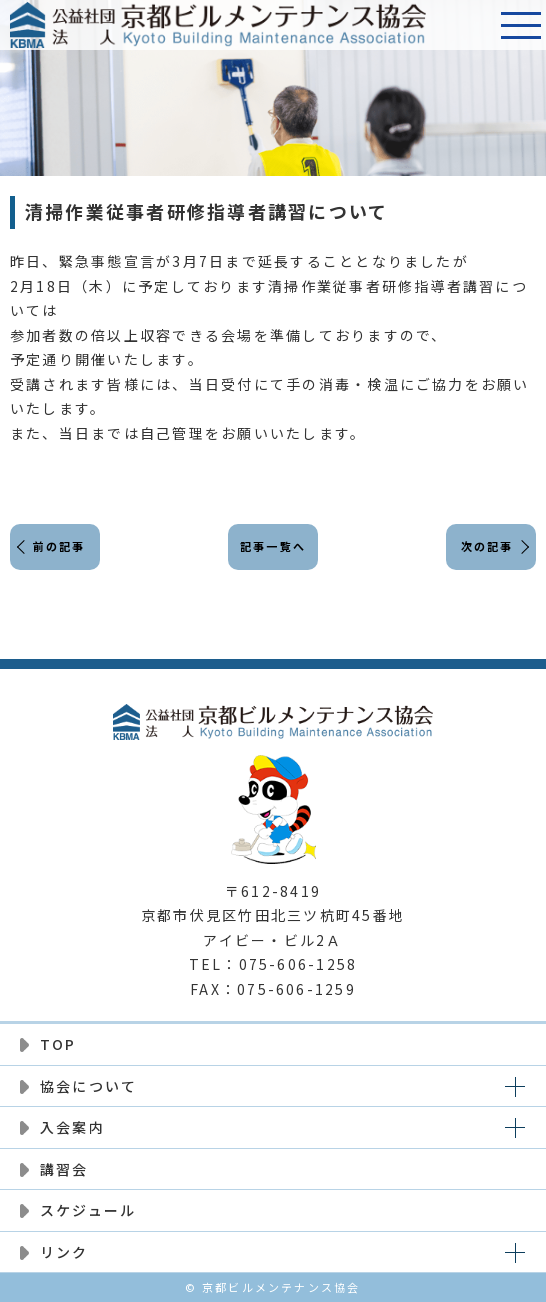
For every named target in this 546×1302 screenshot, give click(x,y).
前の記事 (59, 546)
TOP (58, 1044)
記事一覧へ (273, 546)
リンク (64, 1252)
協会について (88, 1086)
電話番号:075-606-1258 (471, 25)
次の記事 (487, 546)
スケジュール (88, 1210)
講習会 (64, 1169)
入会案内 (72, 1127)
